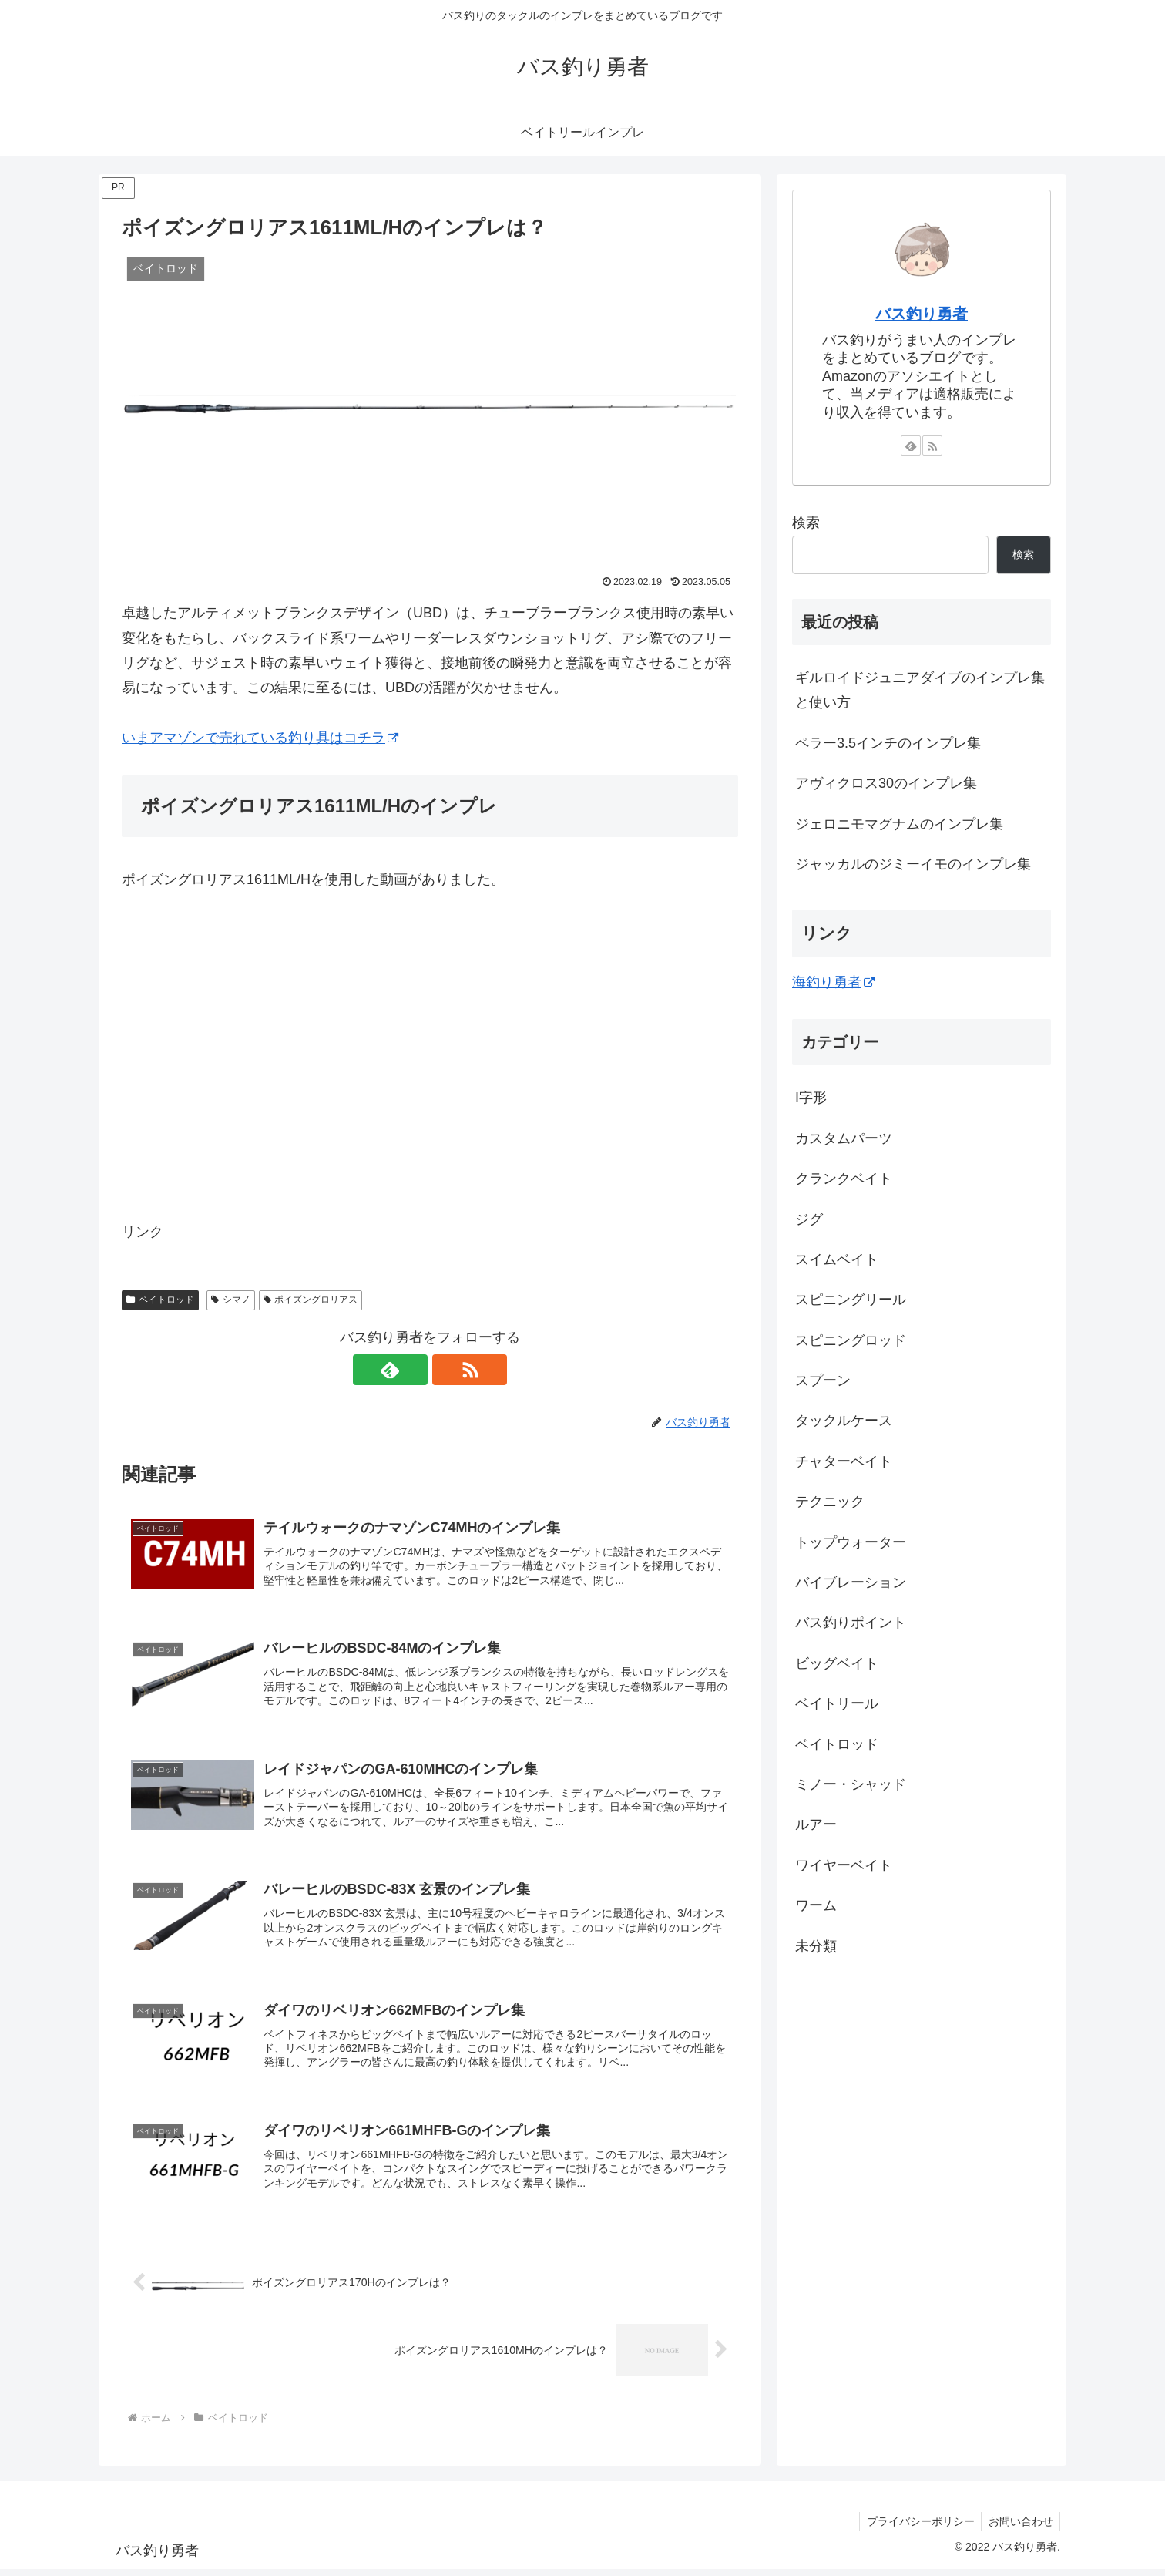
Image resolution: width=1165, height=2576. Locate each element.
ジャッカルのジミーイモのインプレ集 (913, 864)
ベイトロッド (160, 1299)
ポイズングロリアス (311, 1299)
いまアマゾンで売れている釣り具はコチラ (260, 737)
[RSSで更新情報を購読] (447, 1369)
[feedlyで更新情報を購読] (412, 1369)
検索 (806, 522)
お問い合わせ (1019, 2528)
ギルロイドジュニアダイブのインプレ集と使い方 (920, 690)
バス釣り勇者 (921, 313)
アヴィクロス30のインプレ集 (886, 783)
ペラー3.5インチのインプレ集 (888, 743)
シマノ (230, 1299)
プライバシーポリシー (917, 2528)
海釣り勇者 (833, 982)
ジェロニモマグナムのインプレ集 (899, 824)
